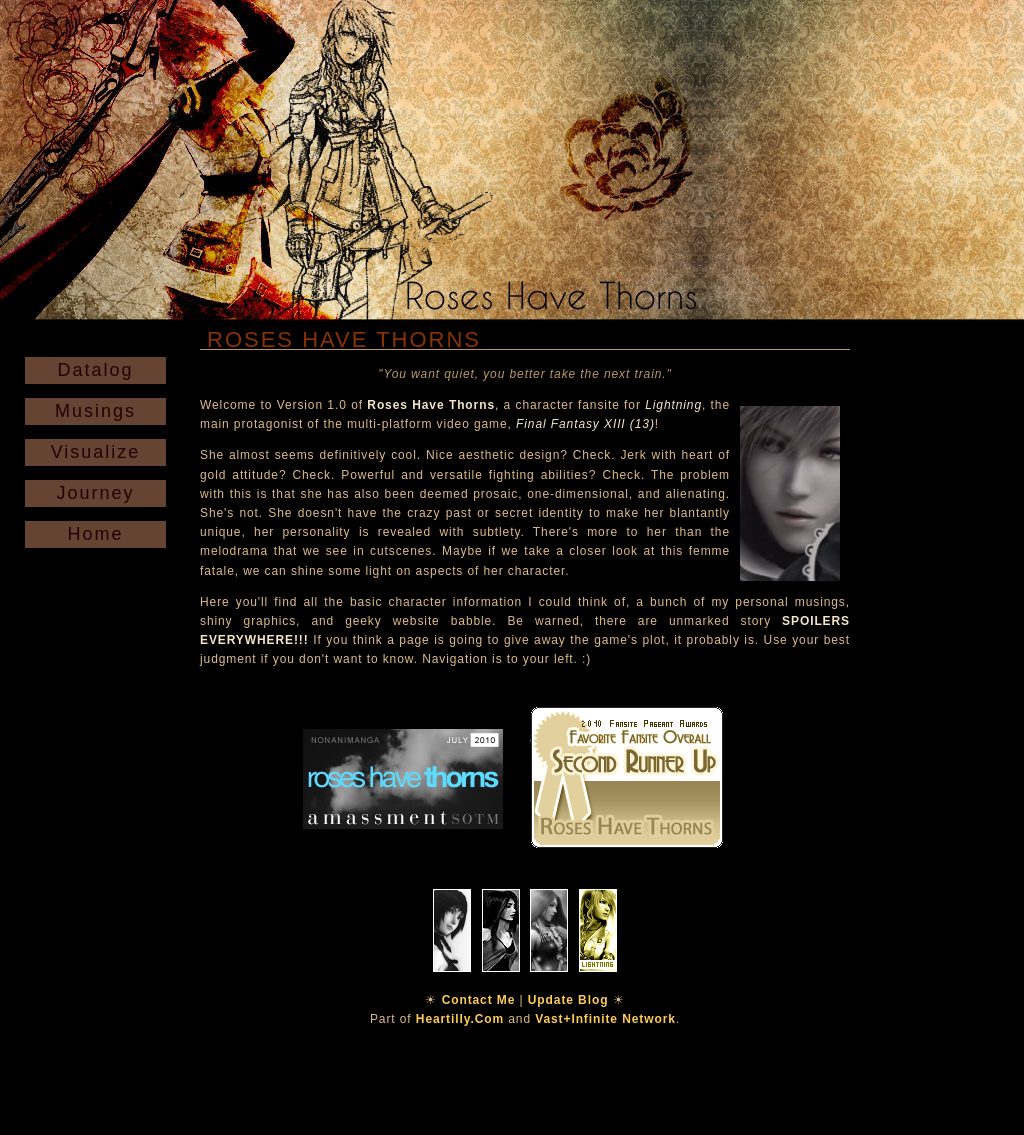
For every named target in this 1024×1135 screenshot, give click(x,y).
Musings (95, 411)
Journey (95, 493)
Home (95, 534)
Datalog (95, 370)
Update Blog (568, 1000)
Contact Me (479, 1000)
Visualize (96, 452)
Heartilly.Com (460, 1019)
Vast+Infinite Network (605, 1019)
